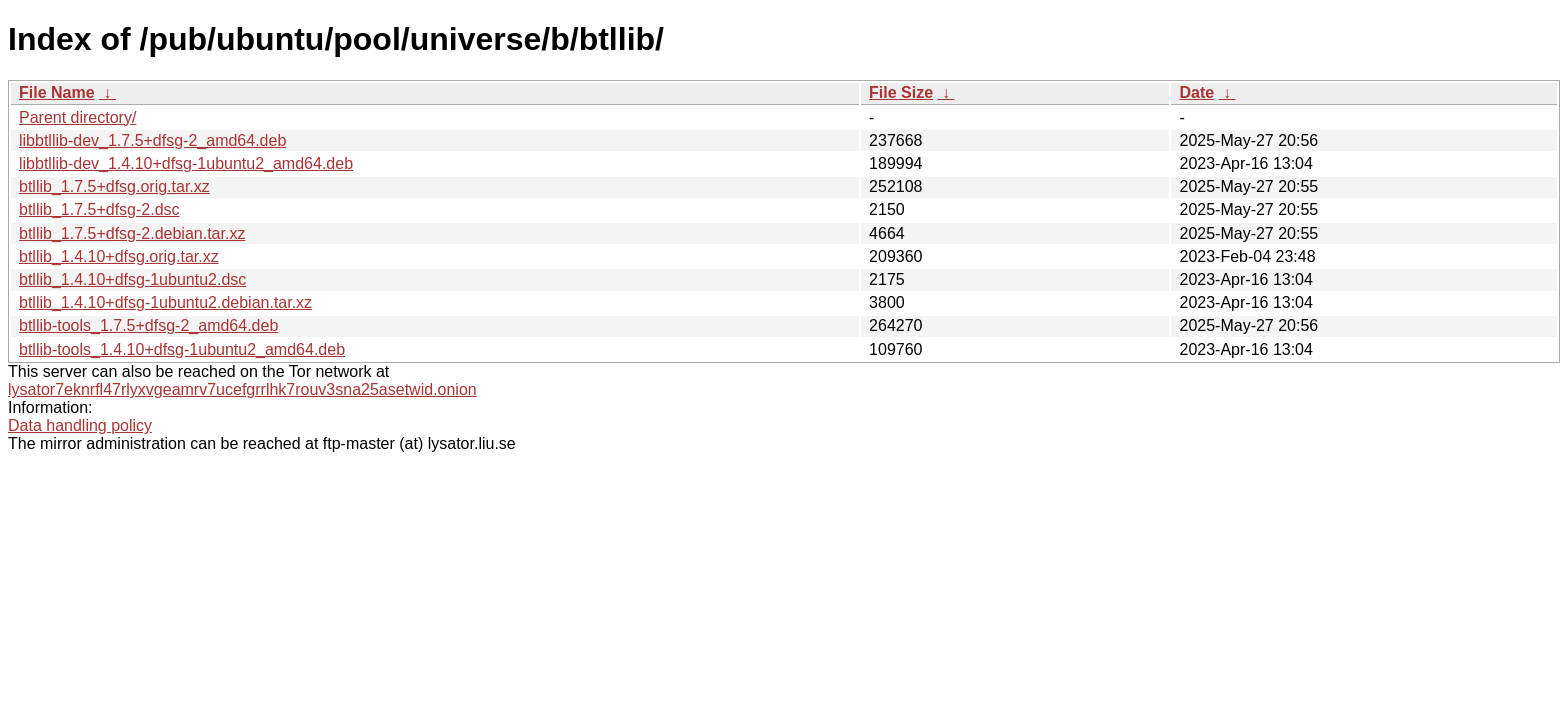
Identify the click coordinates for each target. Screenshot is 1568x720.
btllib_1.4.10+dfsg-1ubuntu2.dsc (132, 279)
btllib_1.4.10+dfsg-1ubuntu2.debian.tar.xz (165, 302)
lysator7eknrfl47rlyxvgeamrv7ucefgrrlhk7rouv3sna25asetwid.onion (242, 389)
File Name (57, 92)
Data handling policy (80, 425)
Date (1196, 92)
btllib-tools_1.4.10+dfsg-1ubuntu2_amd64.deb (182, 349)
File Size (901, 92)
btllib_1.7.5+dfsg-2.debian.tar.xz (132, 233)
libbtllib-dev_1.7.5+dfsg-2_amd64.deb (152, 140)
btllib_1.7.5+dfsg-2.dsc (99, 209)
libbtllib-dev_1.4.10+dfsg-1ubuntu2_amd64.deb (186, 163)
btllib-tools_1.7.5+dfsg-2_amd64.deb (148, 325)
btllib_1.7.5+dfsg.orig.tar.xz (114, 186)
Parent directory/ (77, 117)
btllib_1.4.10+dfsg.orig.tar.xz (119, 256)
